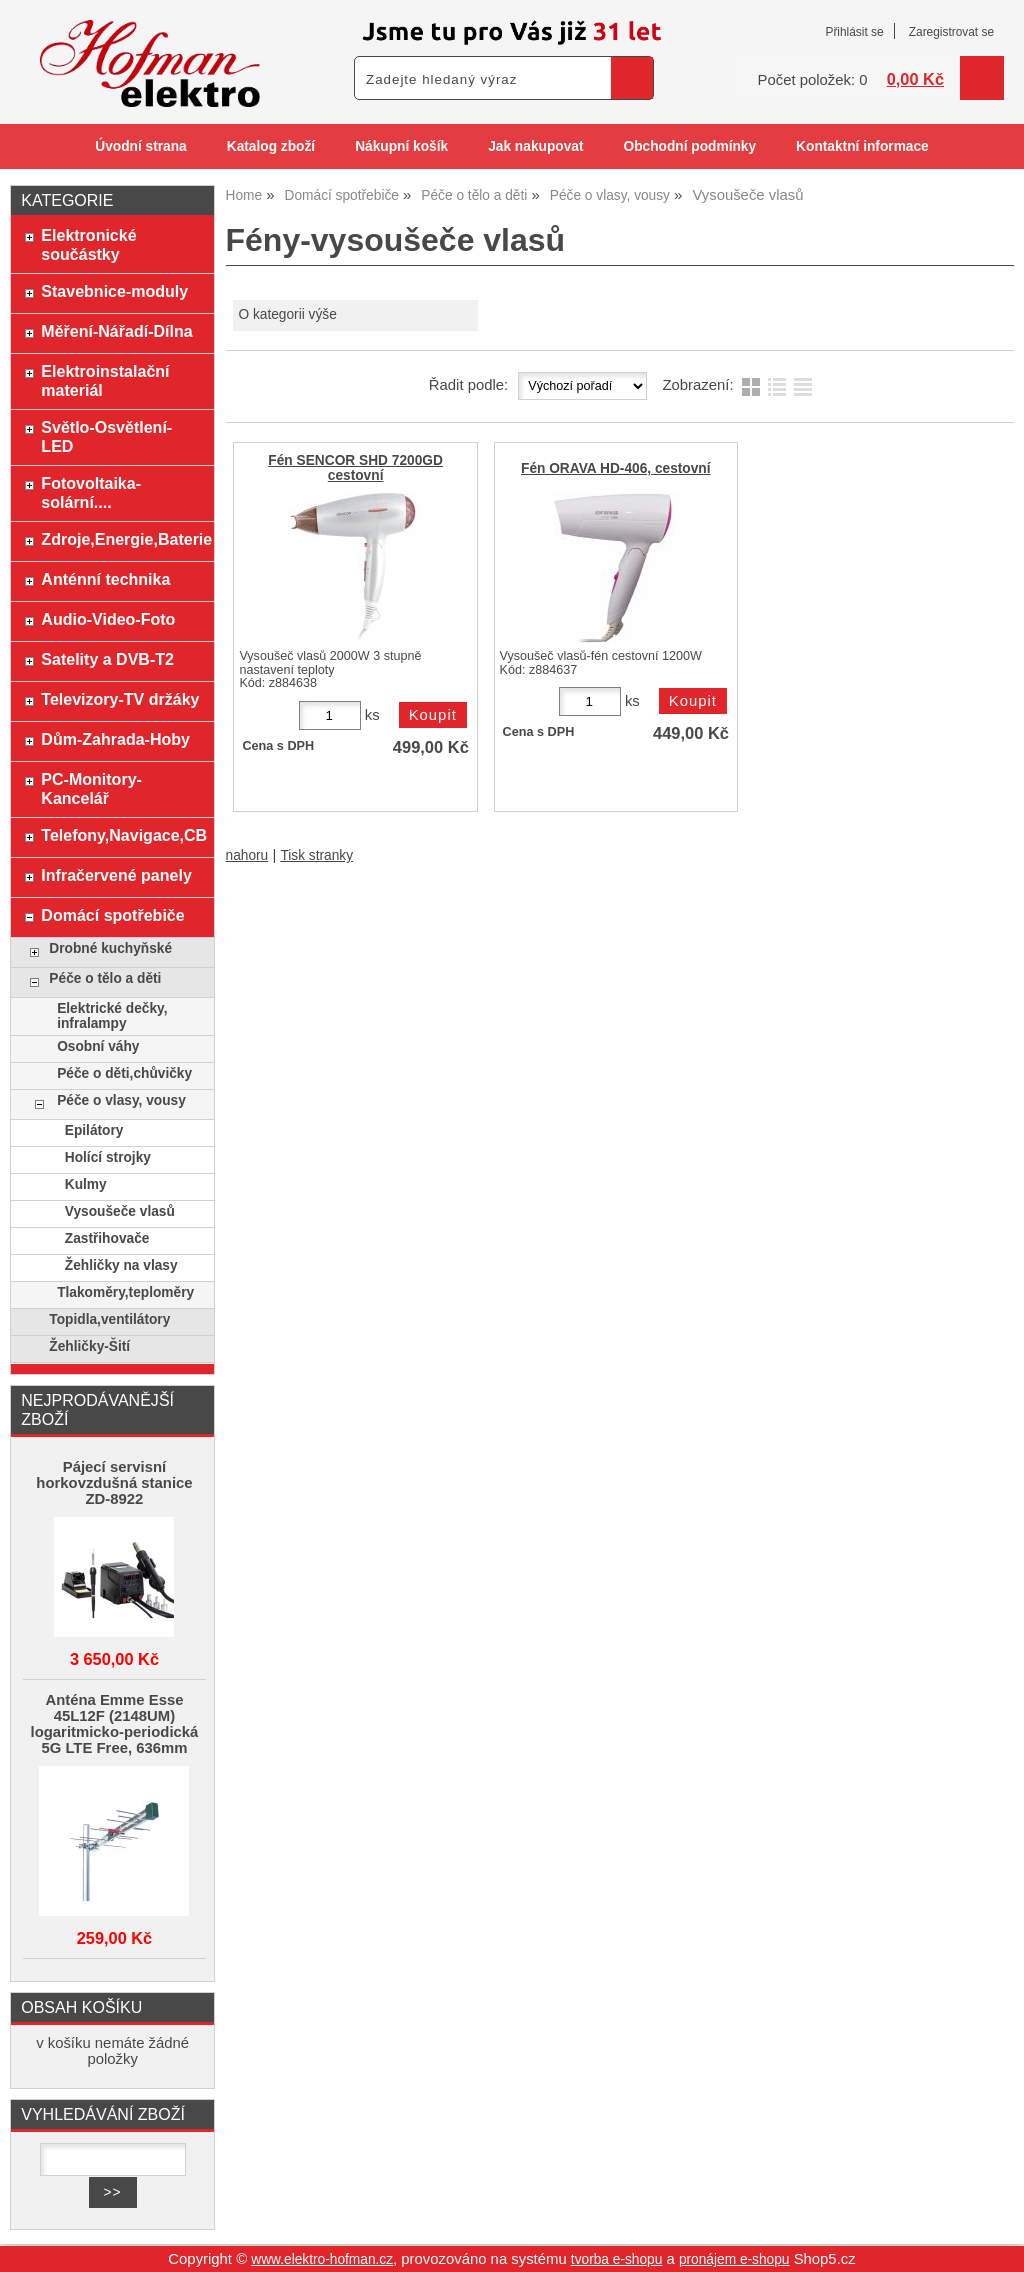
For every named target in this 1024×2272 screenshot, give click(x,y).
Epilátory (94, 1130)
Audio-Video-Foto (108, 619)
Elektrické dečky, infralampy (112, 1016)
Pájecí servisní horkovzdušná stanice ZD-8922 (114, 1483)
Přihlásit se (854, 32)
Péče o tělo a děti (105, 978)
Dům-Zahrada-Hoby (115, 739)
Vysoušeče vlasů (120, 1211)
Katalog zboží (271, 146)
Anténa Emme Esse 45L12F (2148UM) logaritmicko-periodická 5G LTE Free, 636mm (115, 1724)
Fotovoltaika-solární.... (91, 492)
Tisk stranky (316, 855)
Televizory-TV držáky (120, 699)
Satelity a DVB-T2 (107, 659)
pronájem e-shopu (734, 2259)
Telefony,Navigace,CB (122, 835)
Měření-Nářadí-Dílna (116, 331)
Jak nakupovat (535, 146)
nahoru (247, 855)
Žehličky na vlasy (121, 1265)
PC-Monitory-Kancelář (91, 788)
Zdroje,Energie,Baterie (122, 539)
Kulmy (86, 1184)
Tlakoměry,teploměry (125, 1292)
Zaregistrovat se (951, 32)
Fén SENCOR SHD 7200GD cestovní (355, 468)
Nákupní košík (401, 146)
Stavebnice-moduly (114, 291)
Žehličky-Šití (89, 1346)
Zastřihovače (107, 1238)
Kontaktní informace (862, 146)
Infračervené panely (116, 875)
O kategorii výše (287, 314)
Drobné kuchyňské (110, 948)
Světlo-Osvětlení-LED (106, 436)
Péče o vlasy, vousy (121, 1100)
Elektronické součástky (88, 244)
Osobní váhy (98, 1046)
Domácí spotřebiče (112, 915)
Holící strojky (108, 1157)
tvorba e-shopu (617, 2259)
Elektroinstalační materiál (105, 380)
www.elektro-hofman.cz (322, 2259)
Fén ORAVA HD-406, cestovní (616, 468)
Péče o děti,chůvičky (124, 1073)
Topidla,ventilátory (109, 1319)
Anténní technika (105, 579)
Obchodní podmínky (689, 146)
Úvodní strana (140, 146)
